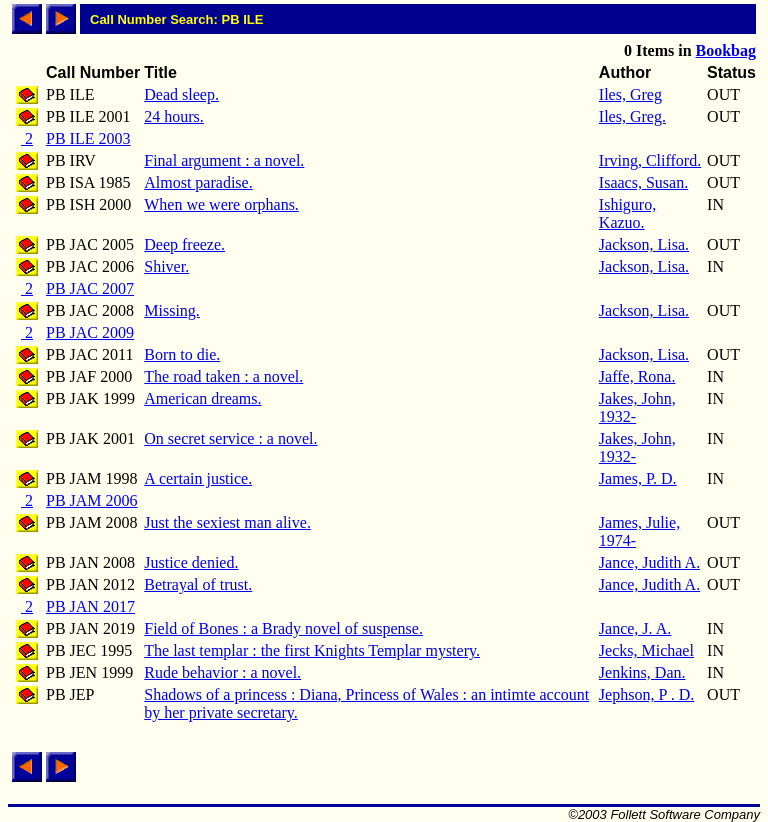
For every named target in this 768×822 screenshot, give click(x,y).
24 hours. (174, 116)
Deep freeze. (184, 244)
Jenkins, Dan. (642, 672)
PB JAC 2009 (90, 332)
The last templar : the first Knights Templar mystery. (312, 650)
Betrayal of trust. (198, 584)
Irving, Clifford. (650, 160)
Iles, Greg (630, 94)
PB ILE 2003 (88, 138)
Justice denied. (191, 562)
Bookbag (726, 50)
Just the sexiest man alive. (227, 522)
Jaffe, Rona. (637, 376)
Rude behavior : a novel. (222, 672)
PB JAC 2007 (90, 288)
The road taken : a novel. (223, 376)
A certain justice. (198, 478)
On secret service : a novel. (230, 438)
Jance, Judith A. (649, 562)
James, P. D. (638, 478)
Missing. (172, 310)
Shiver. (166, 266)
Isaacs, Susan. (643, 182)
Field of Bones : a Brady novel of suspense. (283, 628)
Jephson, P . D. (646, 694)
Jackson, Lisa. (644, 244)
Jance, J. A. (635, 628)
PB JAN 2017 (90, 606)
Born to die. (182, 354)
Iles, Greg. (632, 116)
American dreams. (202, 398)
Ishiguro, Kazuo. (627, 213)
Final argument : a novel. (224, 160)
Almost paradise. (198, 182)
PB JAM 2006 (92, 500)
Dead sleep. (181, 94)
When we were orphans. (221, 204)
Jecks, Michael (646, 650)
